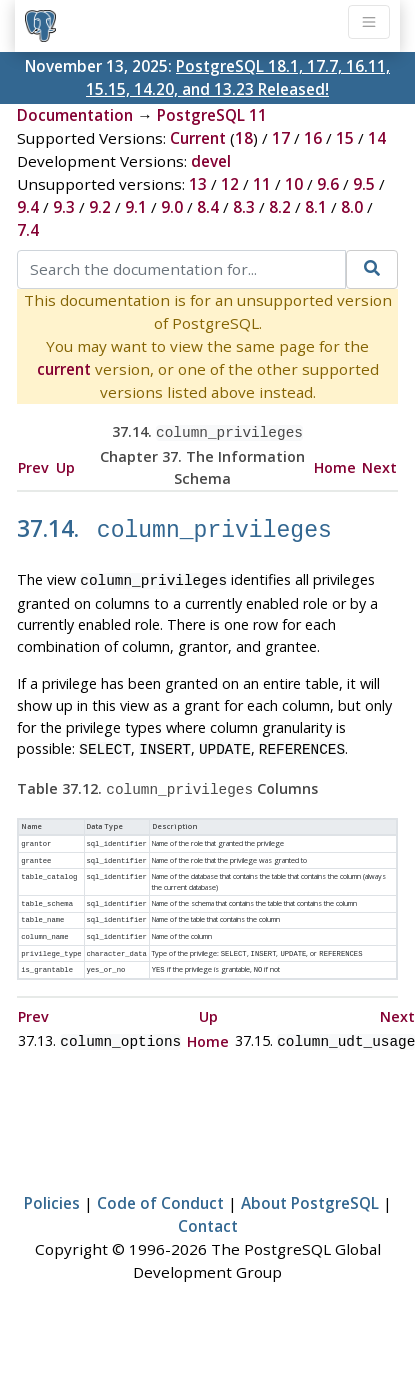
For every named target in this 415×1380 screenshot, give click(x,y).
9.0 (172, 207)
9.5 (364, 184)
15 (345, 138)
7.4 (28, 230)
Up (65, 465)
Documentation (75, 115)
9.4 (28, 207)
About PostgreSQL (310, 1183)
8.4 (208, 207)
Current (198, 138)
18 (244, 138)
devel (211, 161)
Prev (33, 465)
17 (281, 138)
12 (230, 184)
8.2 (280, 207)
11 (262, 184)
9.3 (64, 207)
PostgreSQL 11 (212, 115)
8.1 (316, 207)
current (64, 369)
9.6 (328, 184)
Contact (208, 1206)
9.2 (100, 207)
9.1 (136, 207)
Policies (52, 1183)
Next (379, 465)
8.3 (244, 207)
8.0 (352, 207)
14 (377, 138)
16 (313, 138)
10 (294, 184)
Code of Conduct (160, 1183)
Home (335, 465)
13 (198, 184)
